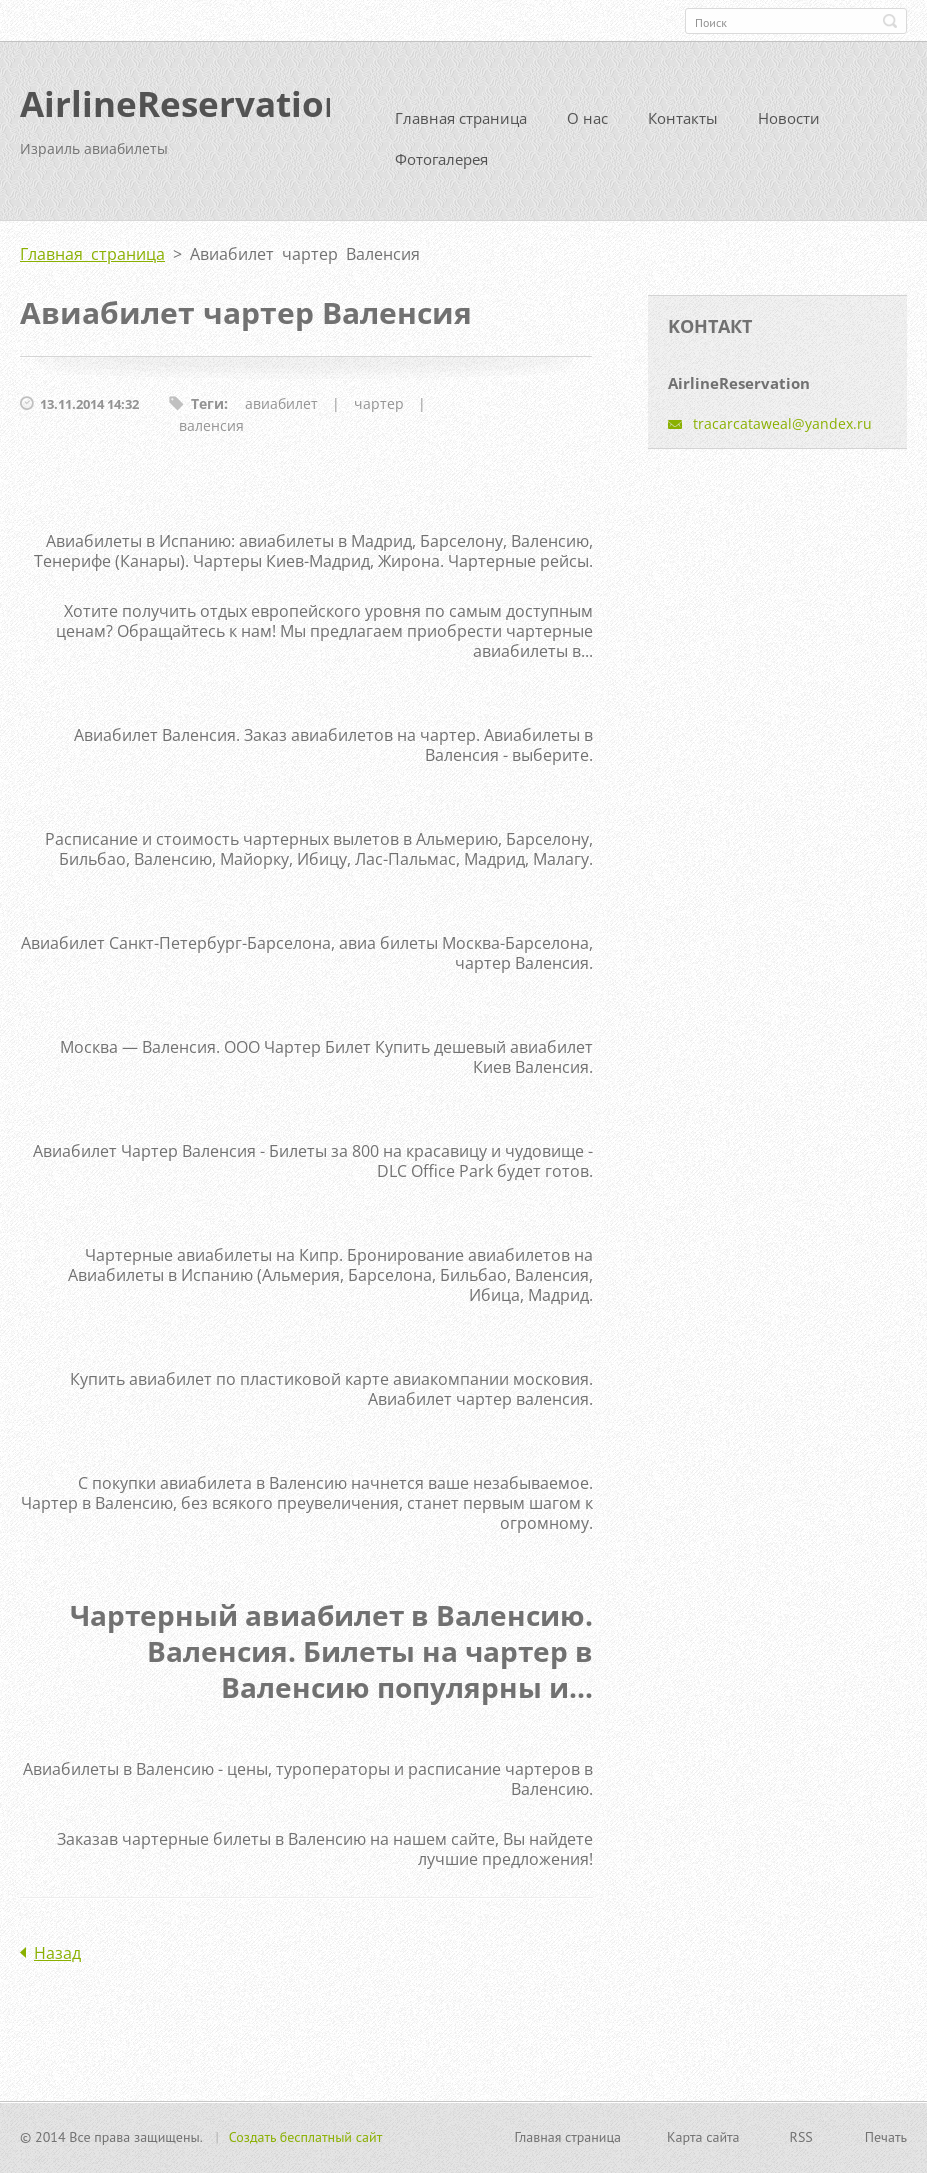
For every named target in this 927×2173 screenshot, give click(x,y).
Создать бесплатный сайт (306, 2139)
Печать (886, 2139)
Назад (57, 1961)
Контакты (683, 126)
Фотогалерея (441, 167)
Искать (890, 21)
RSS (801, 2139)
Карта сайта (703, 2139)
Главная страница (461, 126)
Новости (789, 126)
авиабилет (281, 411)
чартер (379, 411)
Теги (207, 411)
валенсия (211, 433)
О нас (587, 126)
